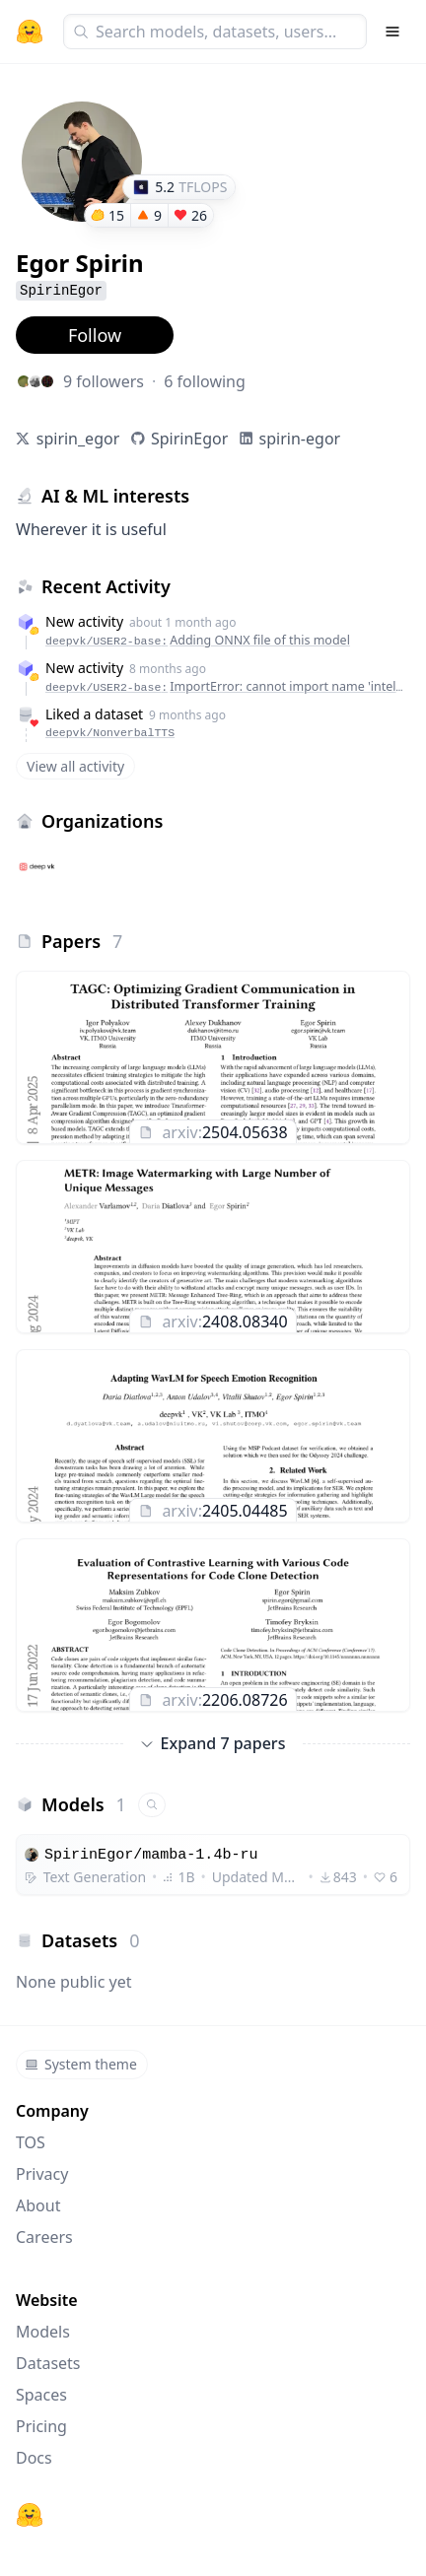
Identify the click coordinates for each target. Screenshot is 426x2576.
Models (43, 2331)
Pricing (41, 2426)
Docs (34, 2458)
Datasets (48, 2363)
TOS (30, 2142)
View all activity (75, 766)
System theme (81, 2064)
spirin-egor (300, 438)
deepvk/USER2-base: (197, 640)
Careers (44, 2237)
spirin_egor (78, 438)
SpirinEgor (189, 438)
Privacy (42, 2174)
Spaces (41, 2395)
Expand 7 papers (213, 1743)
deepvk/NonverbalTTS (110, 732)
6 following (205, 381)
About (38, 2205)
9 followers (103, 381)
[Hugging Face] (29, 2515)
